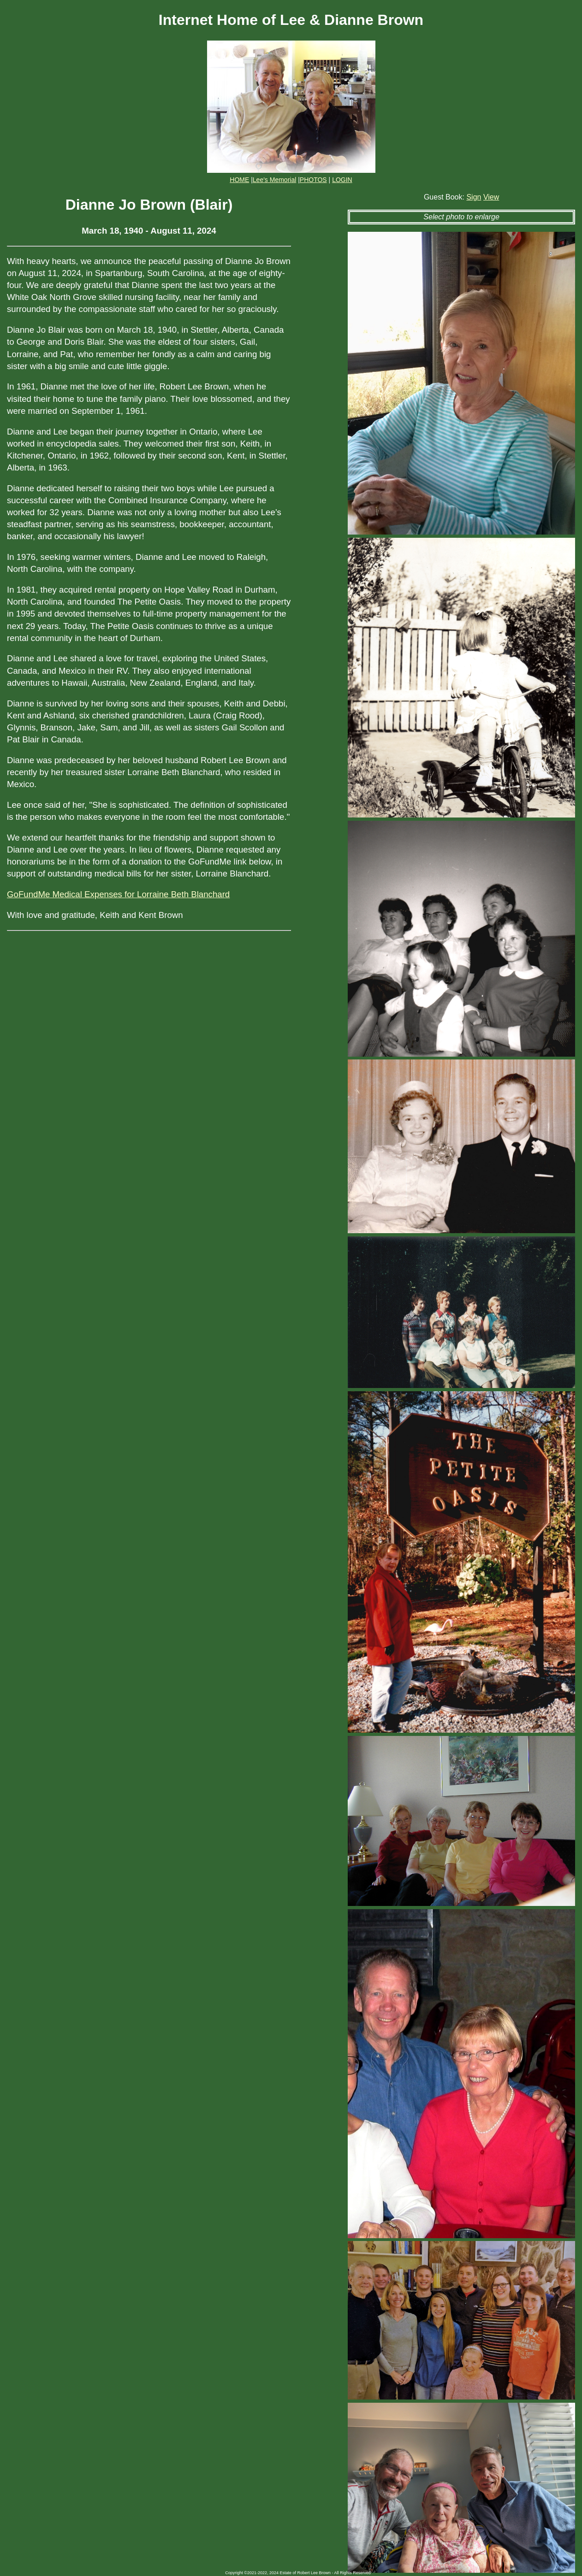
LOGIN (342, 179)
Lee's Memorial (275, 179)
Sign (473, 197)
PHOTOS (313, 179)
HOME (239, 179)
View (491, 197)
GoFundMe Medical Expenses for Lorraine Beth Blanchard (118, 894)
